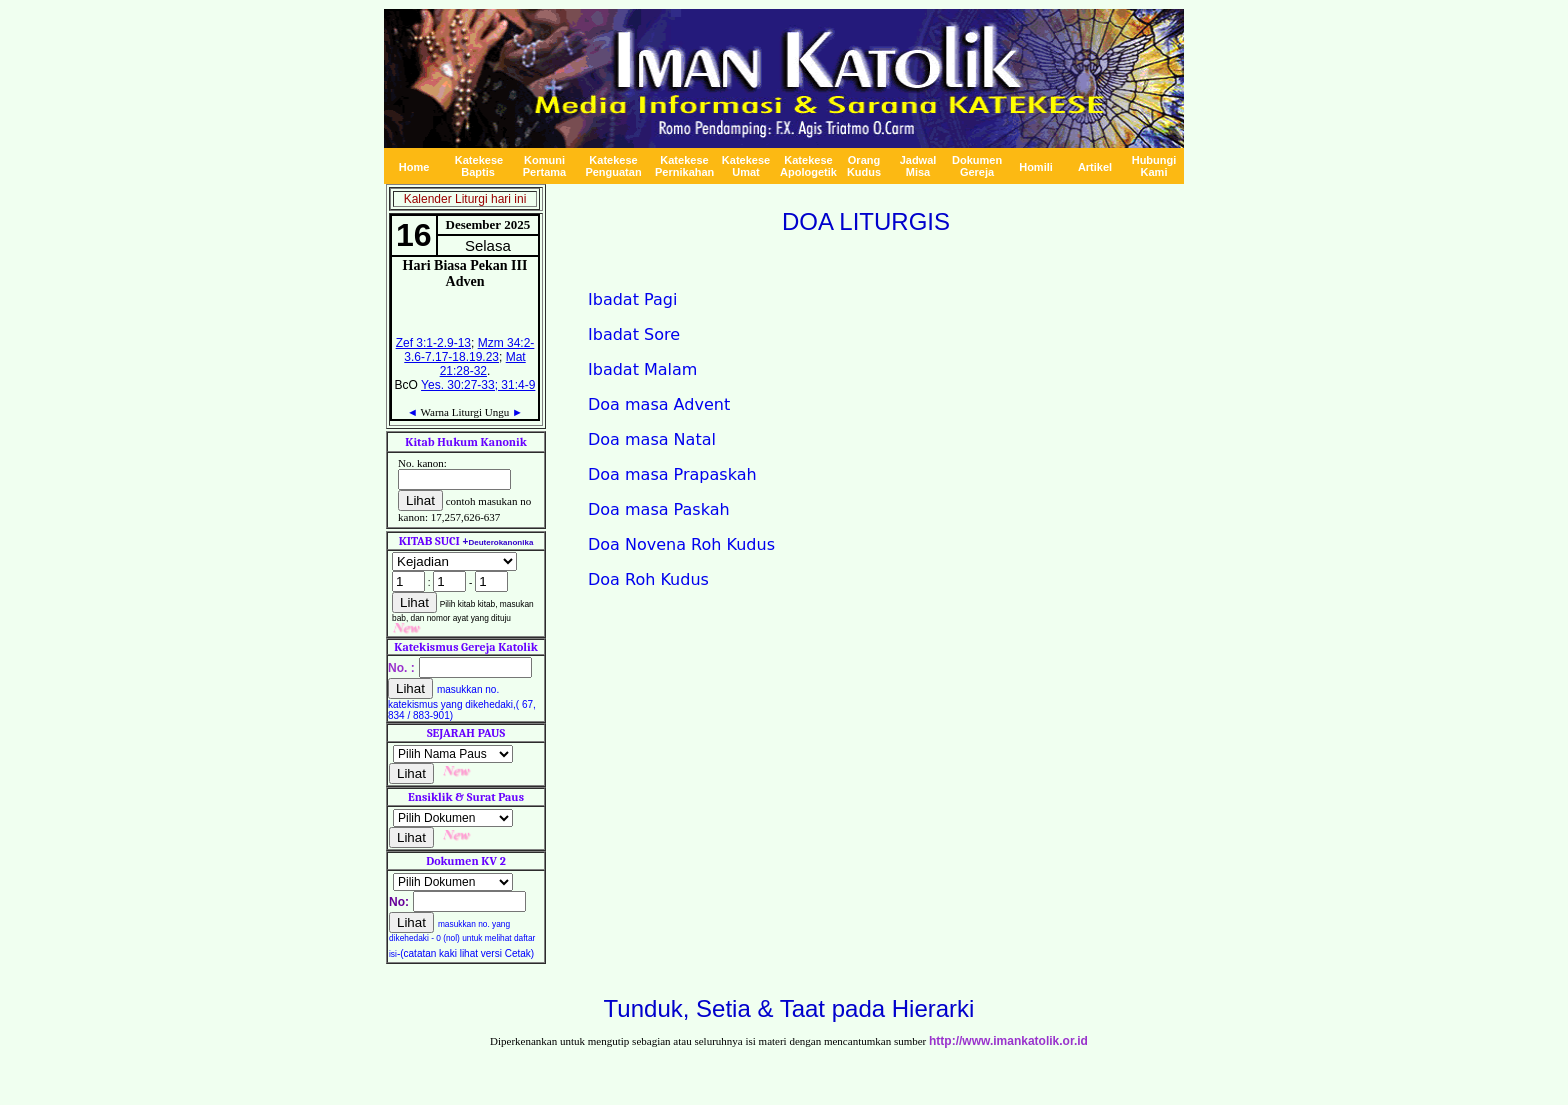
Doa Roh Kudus (648, 579)
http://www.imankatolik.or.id (1008, 1041)
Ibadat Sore (634, 334)
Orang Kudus (864, 166)
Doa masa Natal (652, 439)
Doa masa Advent (659, 404)
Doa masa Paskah (659, 509)
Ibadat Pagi (632, 299)
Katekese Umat (746, 166)
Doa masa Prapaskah (672, 474)
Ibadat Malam (642, 369)
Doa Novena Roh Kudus (681, 544)
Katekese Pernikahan (684, 166)
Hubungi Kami (1154, 166)
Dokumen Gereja (977, 166)
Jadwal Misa (918, 166)
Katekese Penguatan (613, 166)
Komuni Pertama (544, 166)
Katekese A (808, 166)
